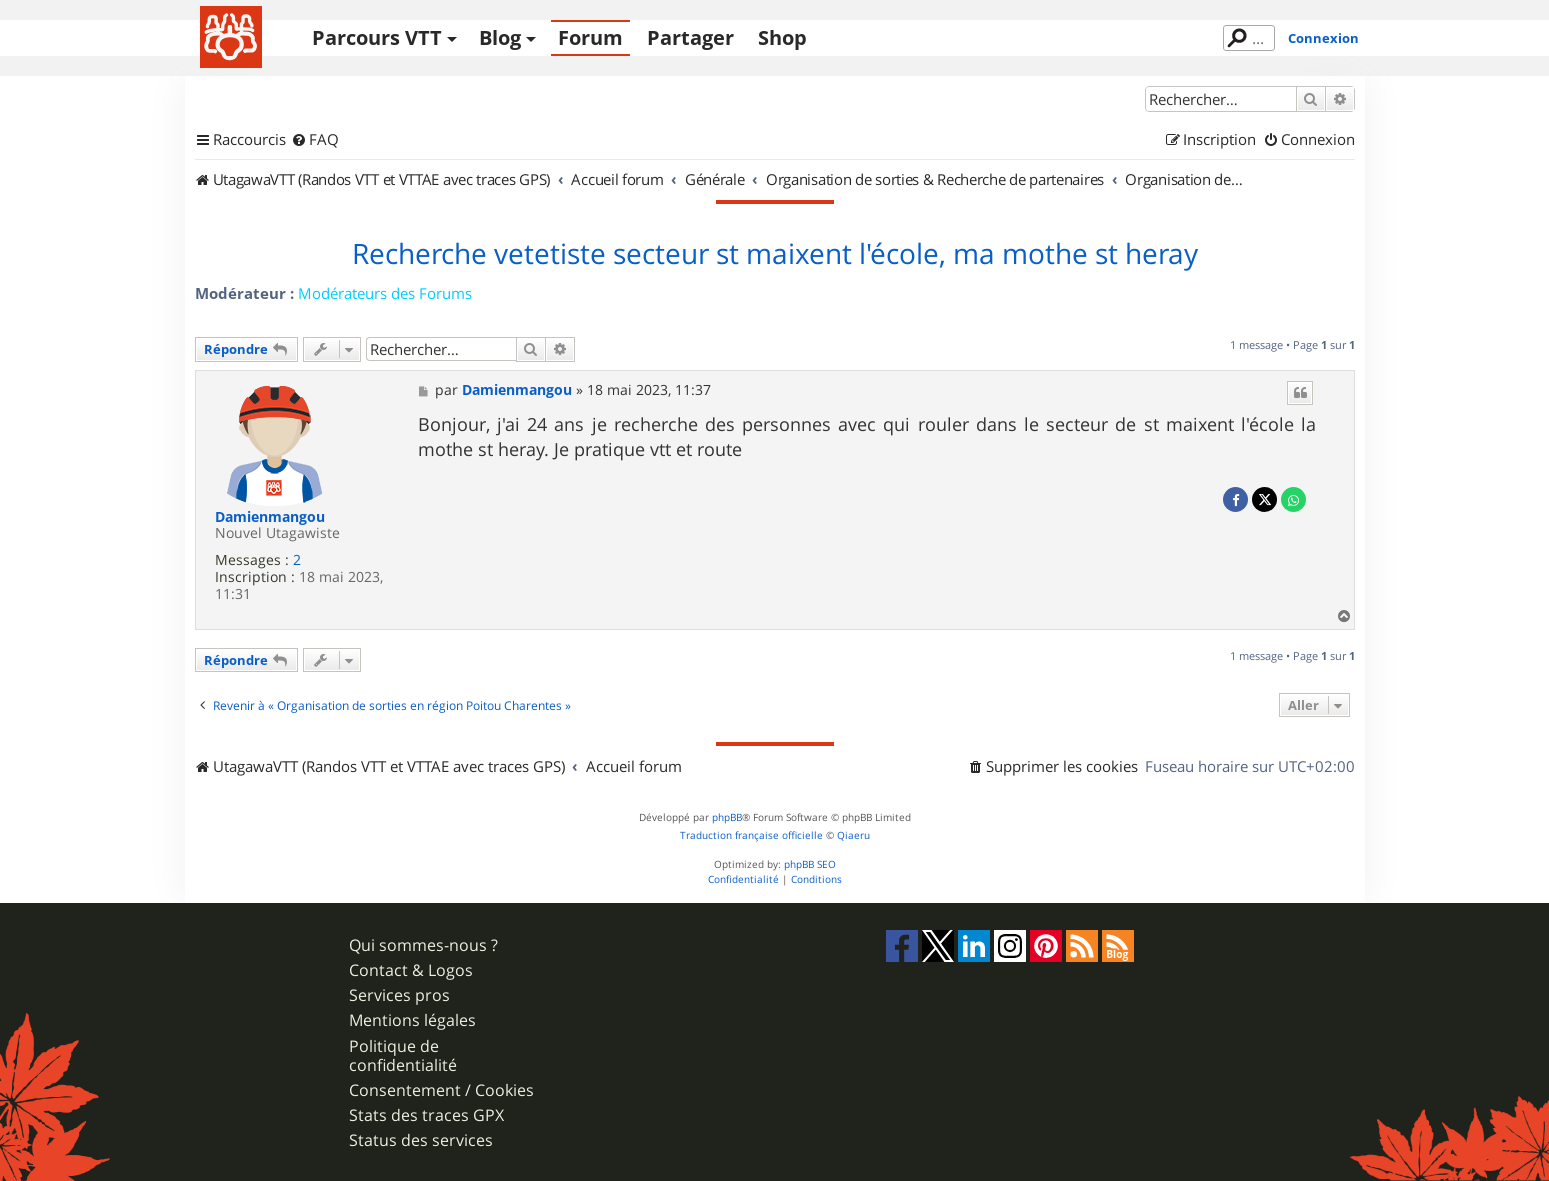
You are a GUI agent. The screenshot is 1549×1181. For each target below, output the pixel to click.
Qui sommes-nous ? (423, 945)
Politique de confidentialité (403, 1056)
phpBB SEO (810, 864)
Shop (782, 37)
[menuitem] (315, 140)
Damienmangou (270, 517)
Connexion (1323, 38)
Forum (590, 37)
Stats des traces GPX (426, 1115)
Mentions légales (412, 1020)
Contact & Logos (411, 970)
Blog (500, 37)
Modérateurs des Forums (385, 293)
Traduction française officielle (751, 835)
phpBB (727, 817)
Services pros (399, 995)
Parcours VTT (377, 37)
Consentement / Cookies (441, 1090)
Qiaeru (853, 835)
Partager (690, 37)
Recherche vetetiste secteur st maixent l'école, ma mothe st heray (775, 254)
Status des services (421, 1140)
